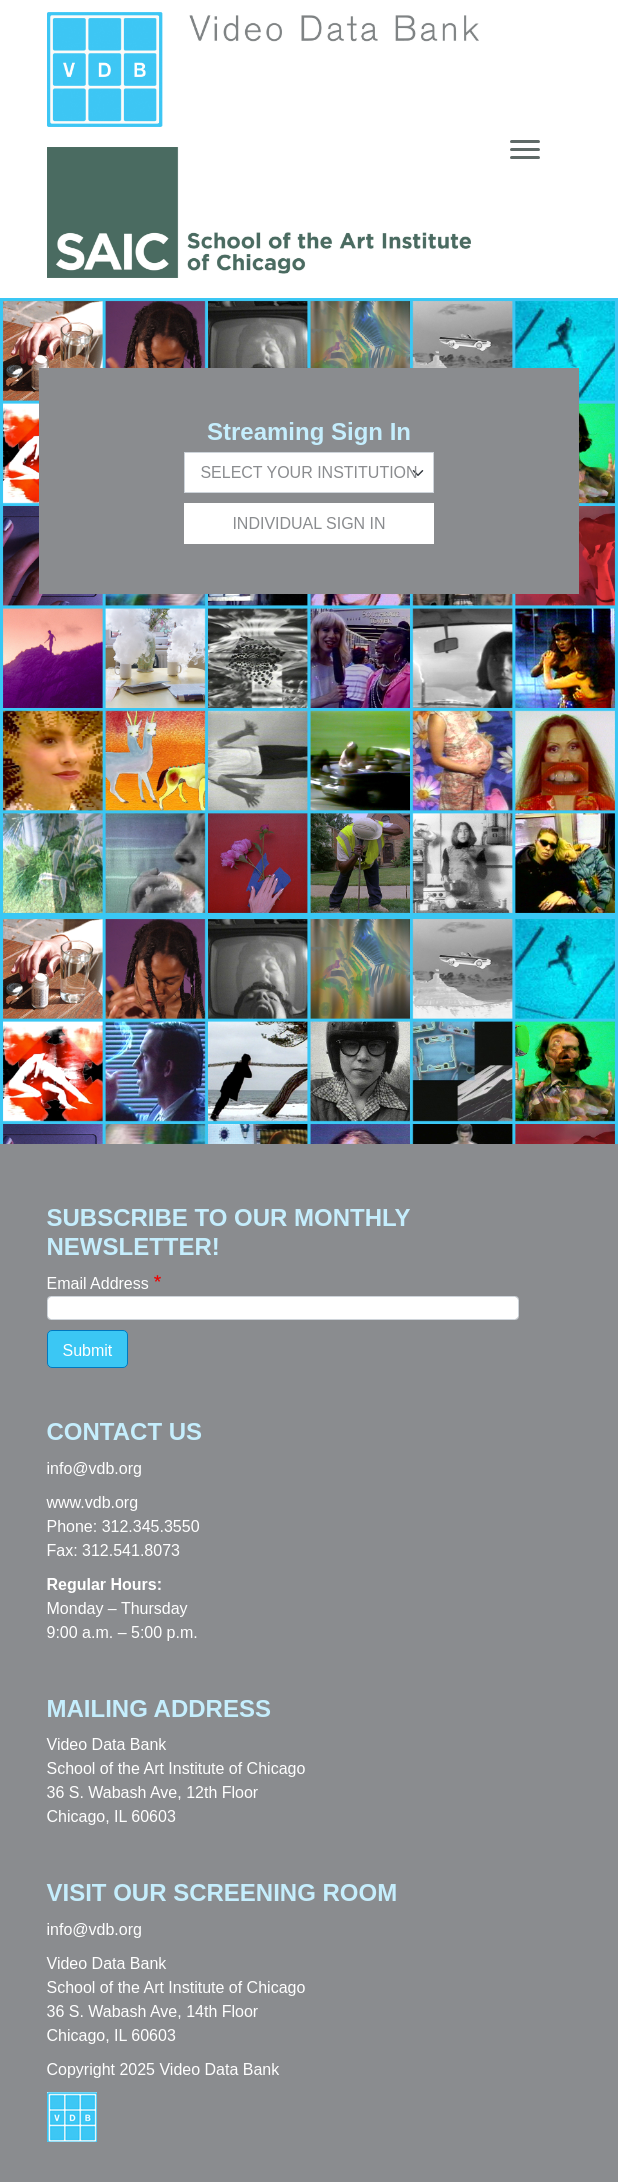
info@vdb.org (94, 1468)
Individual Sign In (308, 523)
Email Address (98, 1283)
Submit (88, 1350)
